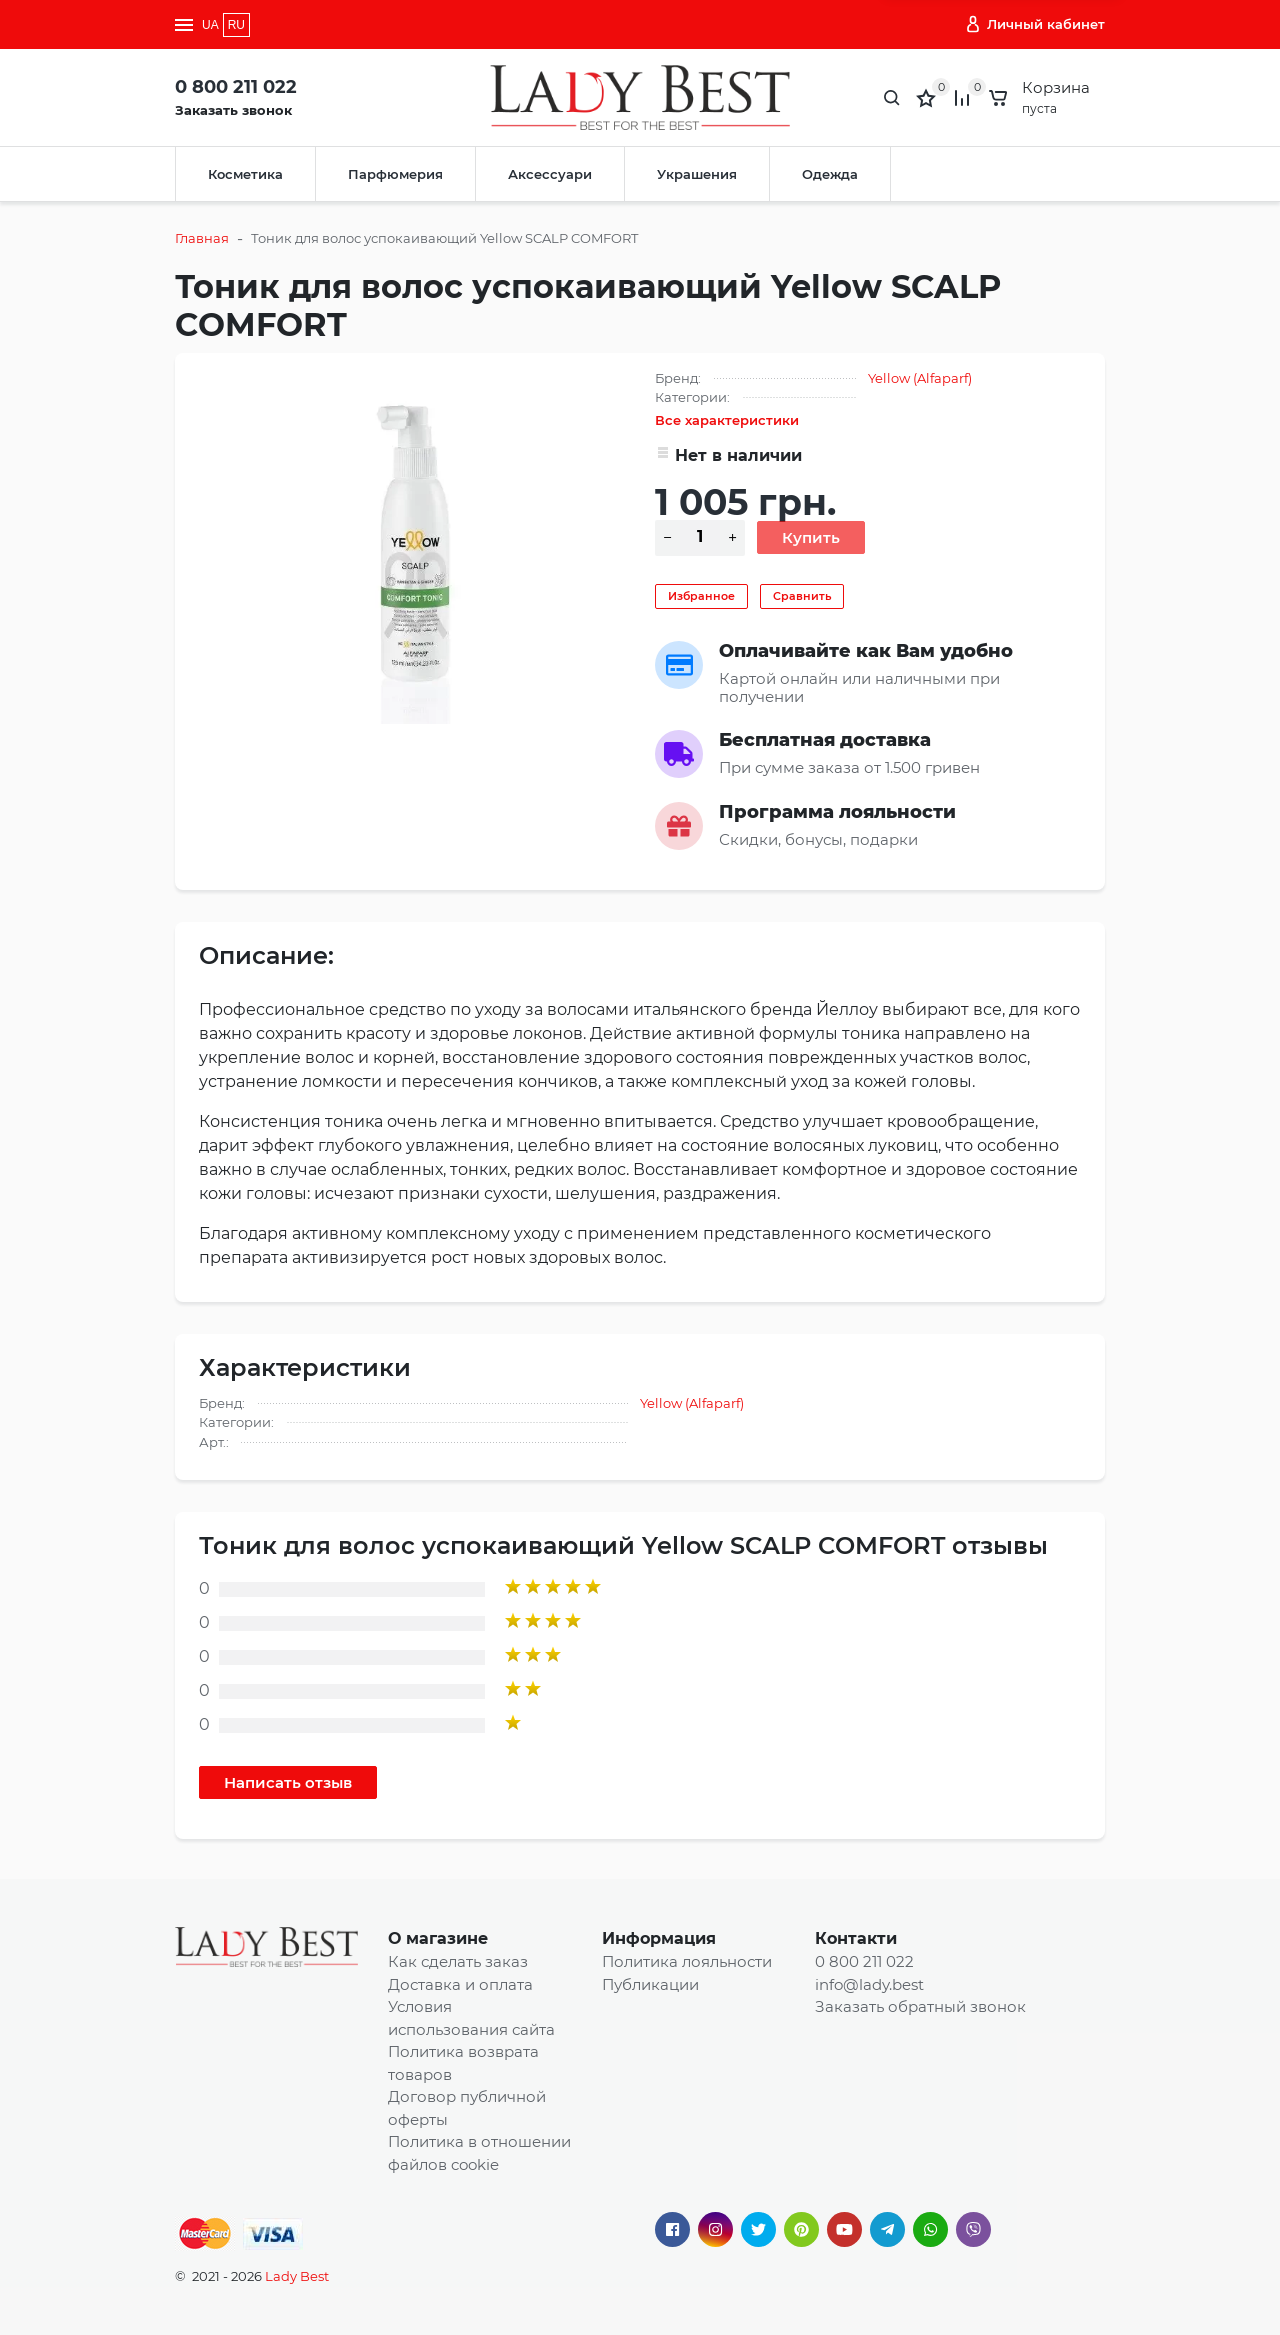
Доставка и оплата (460, 1984)
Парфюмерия (395, 174)
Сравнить (802, 596)
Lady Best (297, 2276)
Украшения (697, 174)
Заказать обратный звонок (920, 2006)
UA (210, 25)
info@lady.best (869, 1984)
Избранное (701, 596)
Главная (202, 238)
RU (236, 25)
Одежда (830, 174)
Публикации (650, 1984)
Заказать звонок (233, 110)
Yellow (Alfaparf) (920, 378)
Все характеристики (727, 420)
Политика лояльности (687, 1961)
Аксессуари (550, 174)
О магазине (438, 1938)
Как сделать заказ (458, 1961)
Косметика (245, 174)
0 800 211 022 (236, 87)
